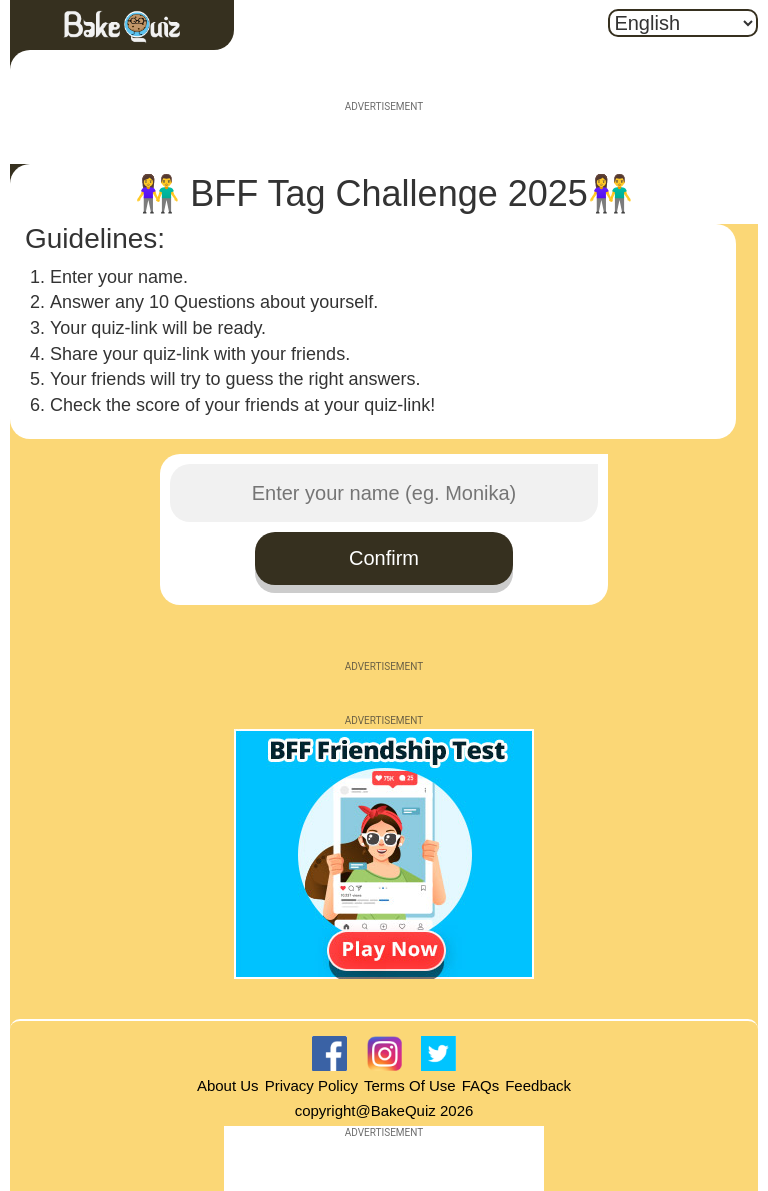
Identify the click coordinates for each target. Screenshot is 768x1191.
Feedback (538, 1085)
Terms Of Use (410, 1085)
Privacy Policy (311, 1085)
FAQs (481, 1085)
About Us (228, 1085)
